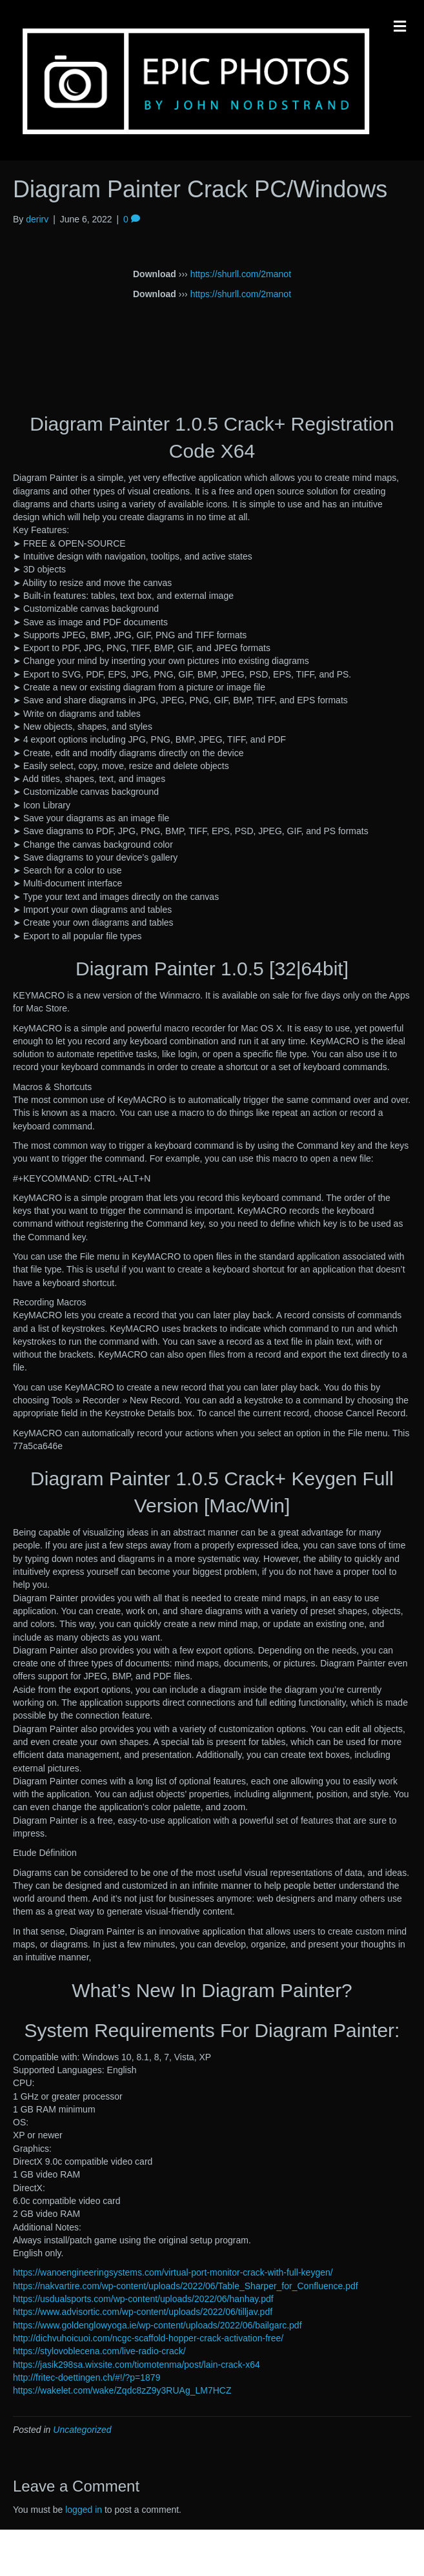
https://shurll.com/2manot (240, 274)
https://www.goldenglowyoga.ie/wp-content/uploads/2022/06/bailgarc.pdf (157, 2325)
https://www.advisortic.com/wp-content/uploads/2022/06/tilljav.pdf (142, 2312)
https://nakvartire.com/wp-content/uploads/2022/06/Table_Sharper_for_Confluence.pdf (185, 2286)
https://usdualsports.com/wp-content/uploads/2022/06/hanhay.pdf (143, 2299)
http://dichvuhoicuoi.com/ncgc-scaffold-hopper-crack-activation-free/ (148, 2338)
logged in (83, 2509)
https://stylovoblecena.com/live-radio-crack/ (99, 2351)
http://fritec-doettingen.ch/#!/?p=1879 (86, 2377)
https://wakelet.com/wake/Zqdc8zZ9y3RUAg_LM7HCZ (122, 2390)
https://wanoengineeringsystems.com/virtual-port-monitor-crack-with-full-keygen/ (173, 2272)
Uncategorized (82, 2430)
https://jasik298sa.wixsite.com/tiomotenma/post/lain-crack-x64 (136, 2364)
